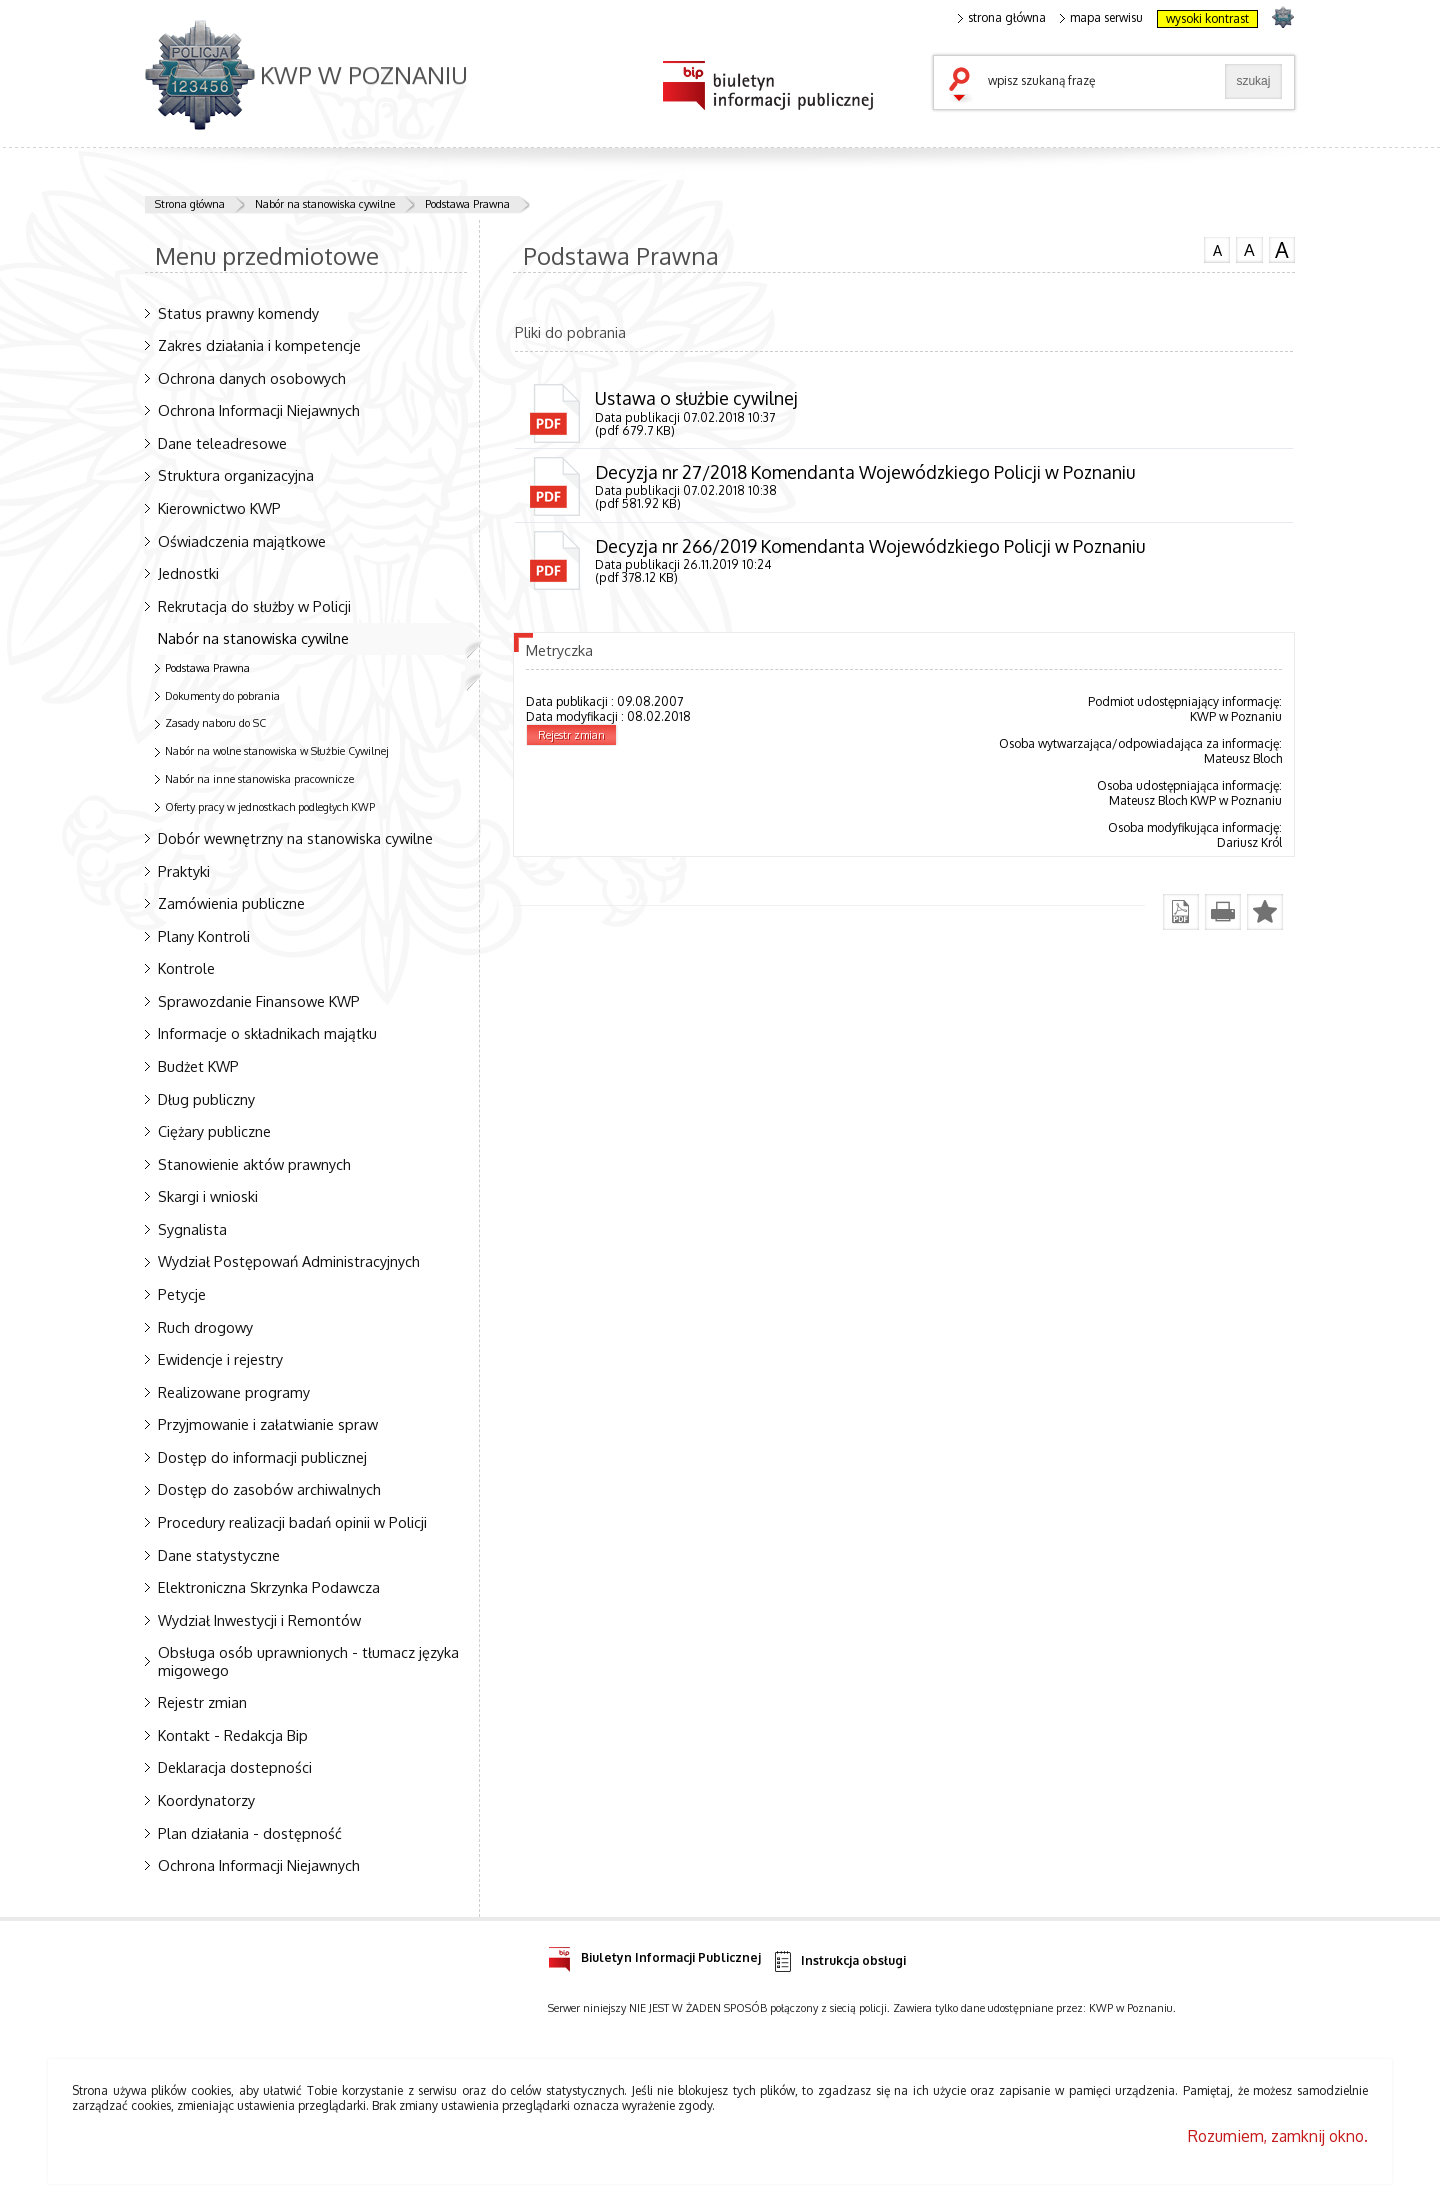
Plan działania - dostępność (250, 1833)
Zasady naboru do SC (215, 723)
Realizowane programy (234, 1392)
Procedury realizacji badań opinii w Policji (292, 1522)
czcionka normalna (1217, 248)
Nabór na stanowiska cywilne (325, 204)
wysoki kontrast (1207, 18)
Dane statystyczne (219, 1555)
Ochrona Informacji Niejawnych (259, 410)
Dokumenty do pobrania (222, 696)
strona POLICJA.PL (1282, 16)
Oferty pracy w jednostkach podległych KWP (270, 807)
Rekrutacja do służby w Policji (254, 606)
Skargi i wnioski (208, 1196)
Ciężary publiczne (214, 1131)
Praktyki (184, 871)
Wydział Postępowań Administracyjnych (289, 1261)
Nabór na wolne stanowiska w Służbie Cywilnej (277, 751)
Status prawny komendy (238, 313)
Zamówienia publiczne (231, 903)
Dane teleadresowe (222, 443)
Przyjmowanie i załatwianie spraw (268, 1424)
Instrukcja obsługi (838, 1961)
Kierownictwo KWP (219, 508)
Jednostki (188, 573)
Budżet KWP (198, 1066)
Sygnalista (192, 1229)
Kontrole (186, 968)
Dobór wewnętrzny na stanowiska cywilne (295, 838)
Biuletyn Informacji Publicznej (654, 1954)
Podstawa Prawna (467, 204)
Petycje (182, 1294)
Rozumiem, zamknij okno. (1278, 2136)
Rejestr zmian (202, 1702)
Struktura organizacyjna (236, 475)
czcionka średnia (1249, 249)
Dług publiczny (206, 1099)
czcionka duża (1282, 250)
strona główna (1002, 18)
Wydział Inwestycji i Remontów (259, 1620)
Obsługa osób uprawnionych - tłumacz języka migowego (308, 1660)
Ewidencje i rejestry (220, 1359)
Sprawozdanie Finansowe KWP (259, 1001)
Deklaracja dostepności (235, 1767)
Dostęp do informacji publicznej (262, 1457)
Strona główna (190, 204)
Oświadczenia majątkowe (242, 541)
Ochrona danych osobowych (252, 378)
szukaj (964, 86)
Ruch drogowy (205, 1327)
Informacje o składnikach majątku (267, 1033)
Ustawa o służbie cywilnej (696, 398)
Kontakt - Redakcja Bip (233, 1735)
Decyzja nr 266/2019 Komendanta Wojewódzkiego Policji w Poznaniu (870, 546)
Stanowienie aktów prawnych (254, 1164)
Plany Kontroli (204, 936)
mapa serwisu (1101, 18)
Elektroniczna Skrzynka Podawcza (269, 1587)
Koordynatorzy (206, 1800)
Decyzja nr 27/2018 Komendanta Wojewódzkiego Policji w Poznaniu (865, 472)
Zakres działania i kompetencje (259, 345)
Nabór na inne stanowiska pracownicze (259, 779)
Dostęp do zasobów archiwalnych (269, 1489)
